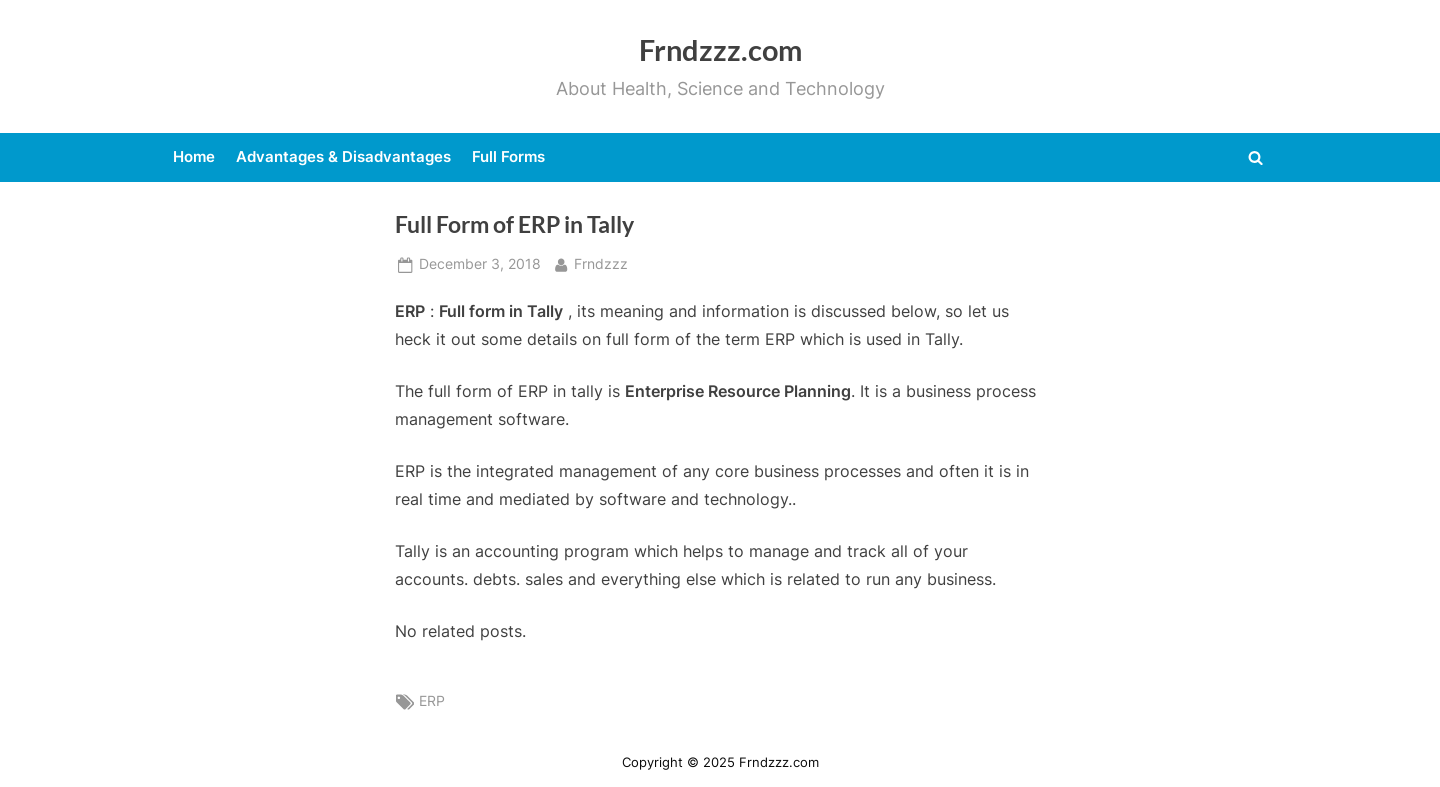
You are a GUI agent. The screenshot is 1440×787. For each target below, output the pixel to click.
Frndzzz (601, 262)
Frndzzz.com (720, 50)
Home (194, 156)
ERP (432, 701)
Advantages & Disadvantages (343, 156)
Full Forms (508, 156)
